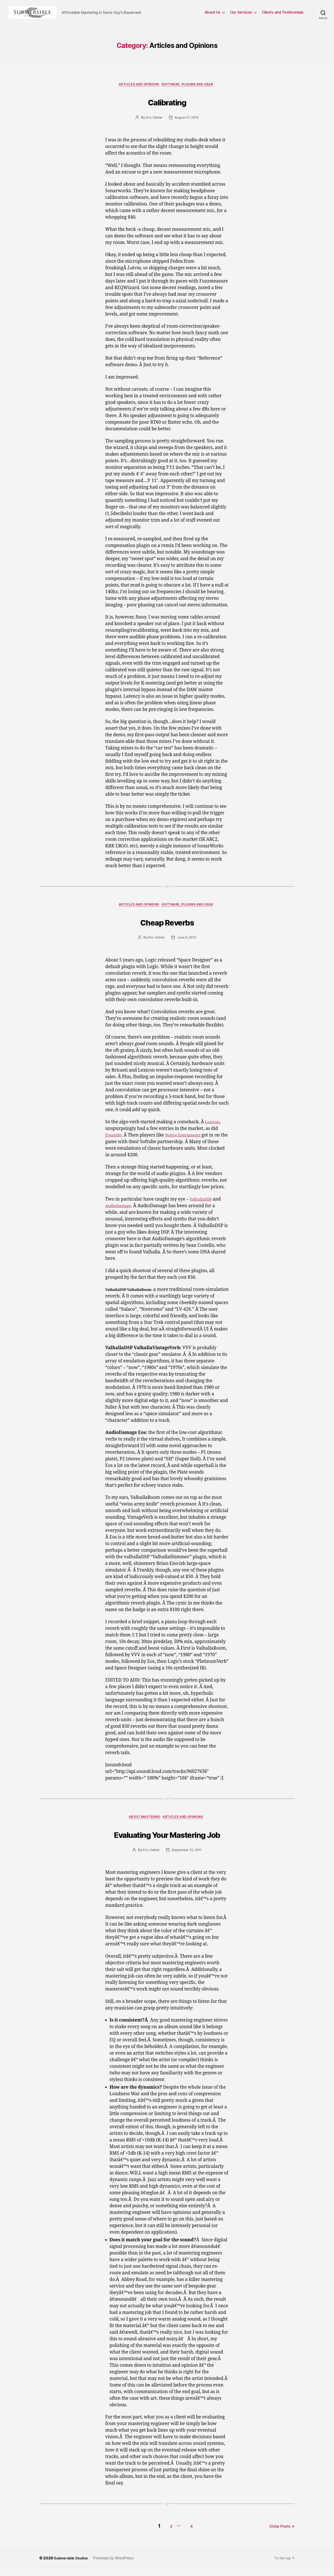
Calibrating (167, 106)
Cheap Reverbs (166, 927)
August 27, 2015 (187, 123)
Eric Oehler (153, 123)
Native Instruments (188, 1142)
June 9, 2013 (187, 944)
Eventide (114, 1142)
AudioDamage (120, 1212)
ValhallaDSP (202, 1206)
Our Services (241, 14)
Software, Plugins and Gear (190, 90)
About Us (212, 14)
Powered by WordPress (117, 2564)
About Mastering (143, 1825)
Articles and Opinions (137, 90)
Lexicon (213, 1129)
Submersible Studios (73, 2564)
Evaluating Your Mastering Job (167, 1841)
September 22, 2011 (187, 1858)
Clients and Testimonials (283, 14)
